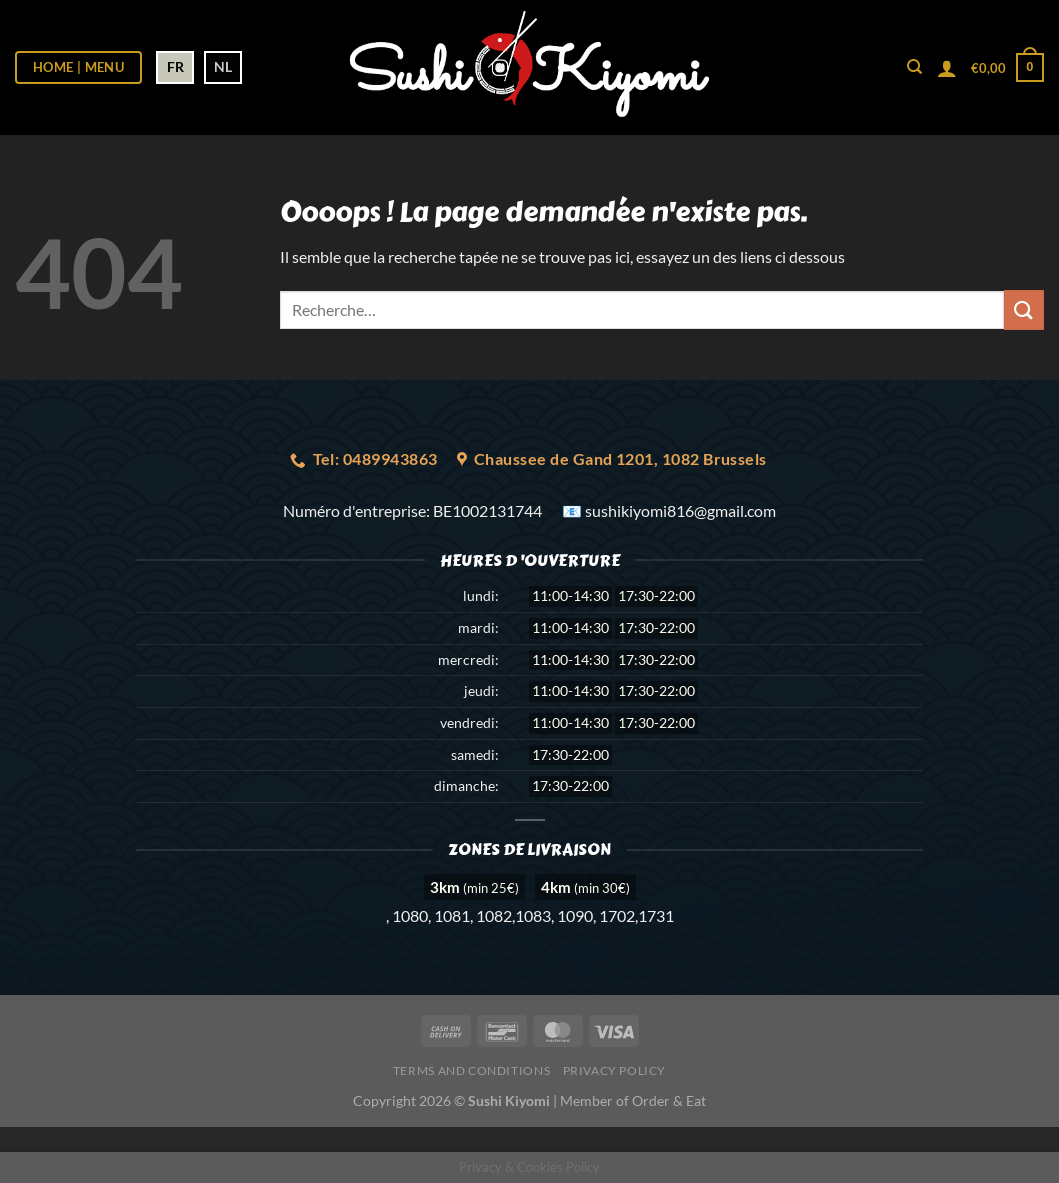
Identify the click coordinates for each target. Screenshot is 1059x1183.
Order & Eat (669, 1100)
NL (223, 66)
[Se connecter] (947, 68)
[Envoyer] (1024, 309)
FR (175, 66)
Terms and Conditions (471, 1070)
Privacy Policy (615, 1070)
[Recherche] (914, 67)
